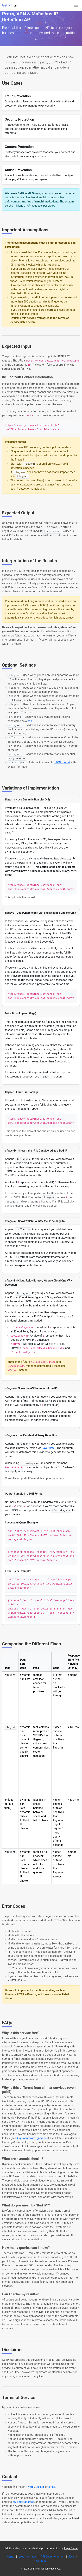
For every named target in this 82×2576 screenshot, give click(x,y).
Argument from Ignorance (32, 2138)
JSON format (62, 762)
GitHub (39, 2486)
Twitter (30, 2486)
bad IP (31, 721)
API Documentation (52, 2556)
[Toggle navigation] (76, 5)
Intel (9, 5)
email (51, 2486)
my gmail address (23, 2501)
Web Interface (27, 2556)
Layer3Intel (48, 1448)
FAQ (71, 2556)
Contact (41, 2560)
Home (10, 2556)
